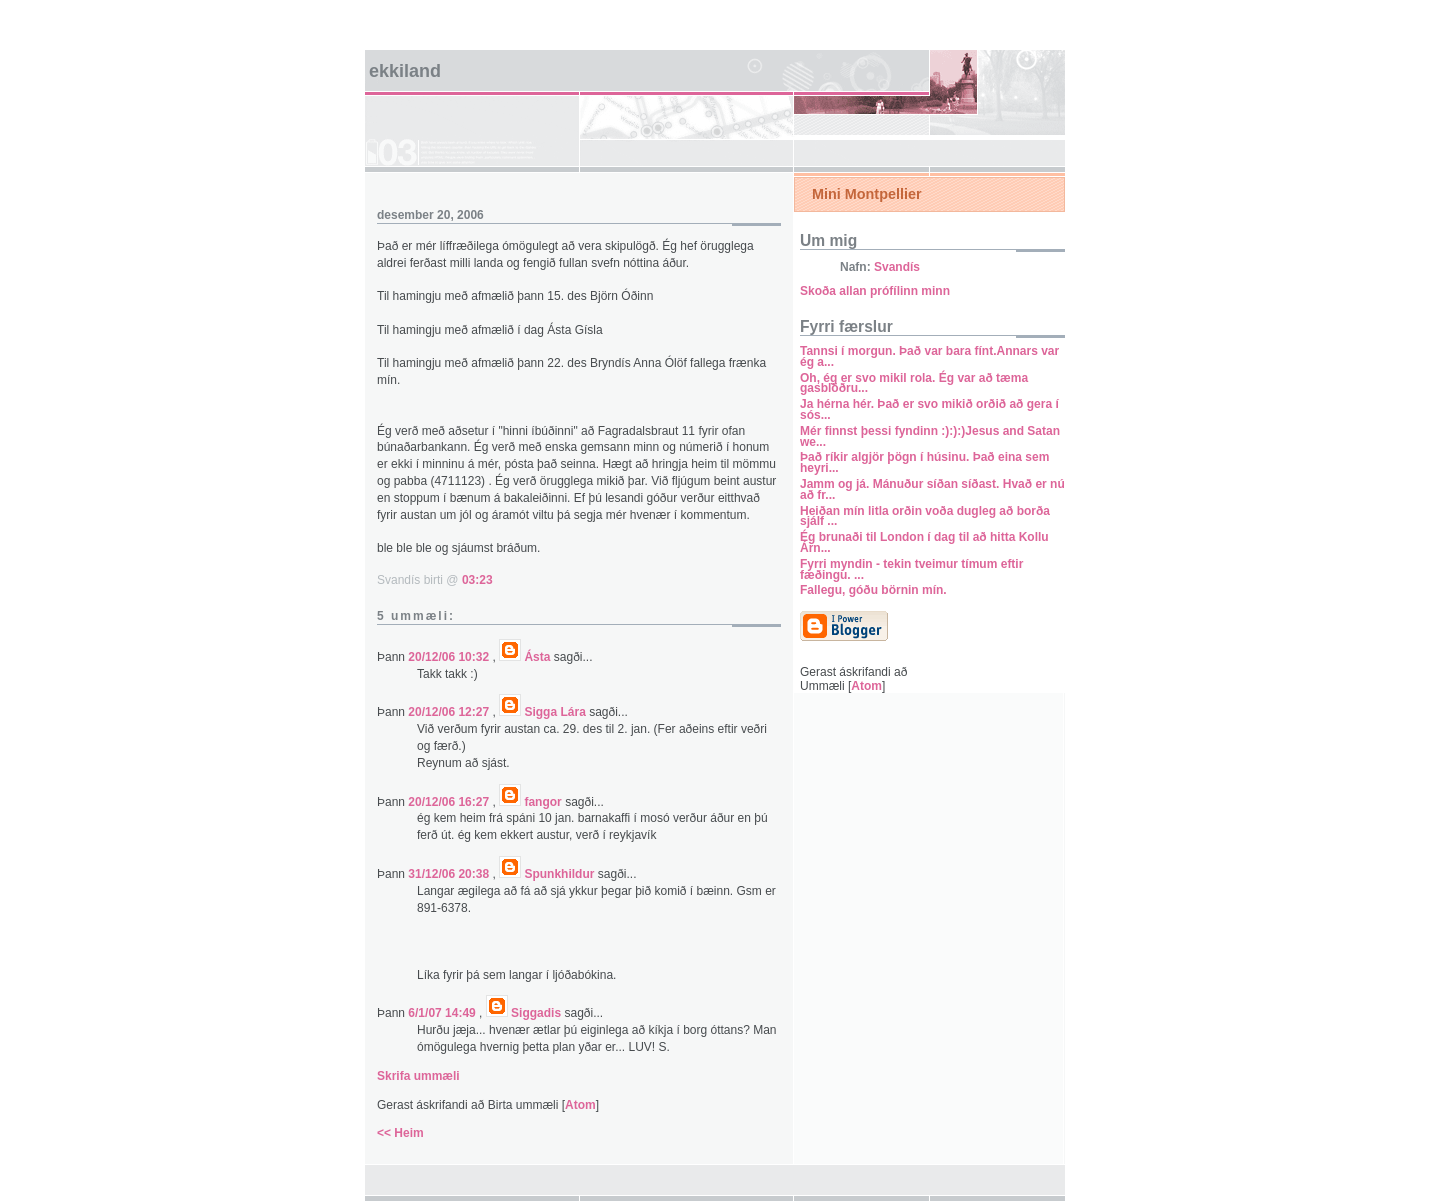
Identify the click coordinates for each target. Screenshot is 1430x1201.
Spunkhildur (559, 874)
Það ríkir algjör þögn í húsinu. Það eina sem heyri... (924, 462)
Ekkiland (405, 71)
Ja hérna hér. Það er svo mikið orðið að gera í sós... (929, 409)
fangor (542, 802)
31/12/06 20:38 (450, 874)
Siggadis (536, 1013)
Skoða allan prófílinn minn (875, 291)
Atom (580, 1105)
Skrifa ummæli (418, 1076)
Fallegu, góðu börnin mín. (873, 590)
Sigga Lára (554, 712)
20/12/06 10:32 (450, 657)
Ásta (537, 657)
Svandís (897, 267)
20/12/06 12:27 (450, 712)
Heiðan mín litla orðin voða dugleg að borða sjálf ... (925, 516)
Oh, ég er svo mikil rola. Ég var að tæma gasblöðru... (914, 383)
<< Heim (400, 1133)
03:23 (477, 580)
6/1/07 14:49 (443, 1013)
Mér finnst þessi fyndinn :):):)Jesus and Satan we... (930, 436)
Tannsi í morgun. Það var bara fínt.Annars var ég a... (929, 356)
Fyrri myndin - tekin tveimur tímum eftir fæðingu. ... (911, 569)
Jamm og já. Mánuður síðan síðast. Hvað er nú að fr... (932, 489)
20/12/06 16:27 (450, 802)
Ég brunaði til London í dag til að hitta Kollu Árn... (924, 542)
